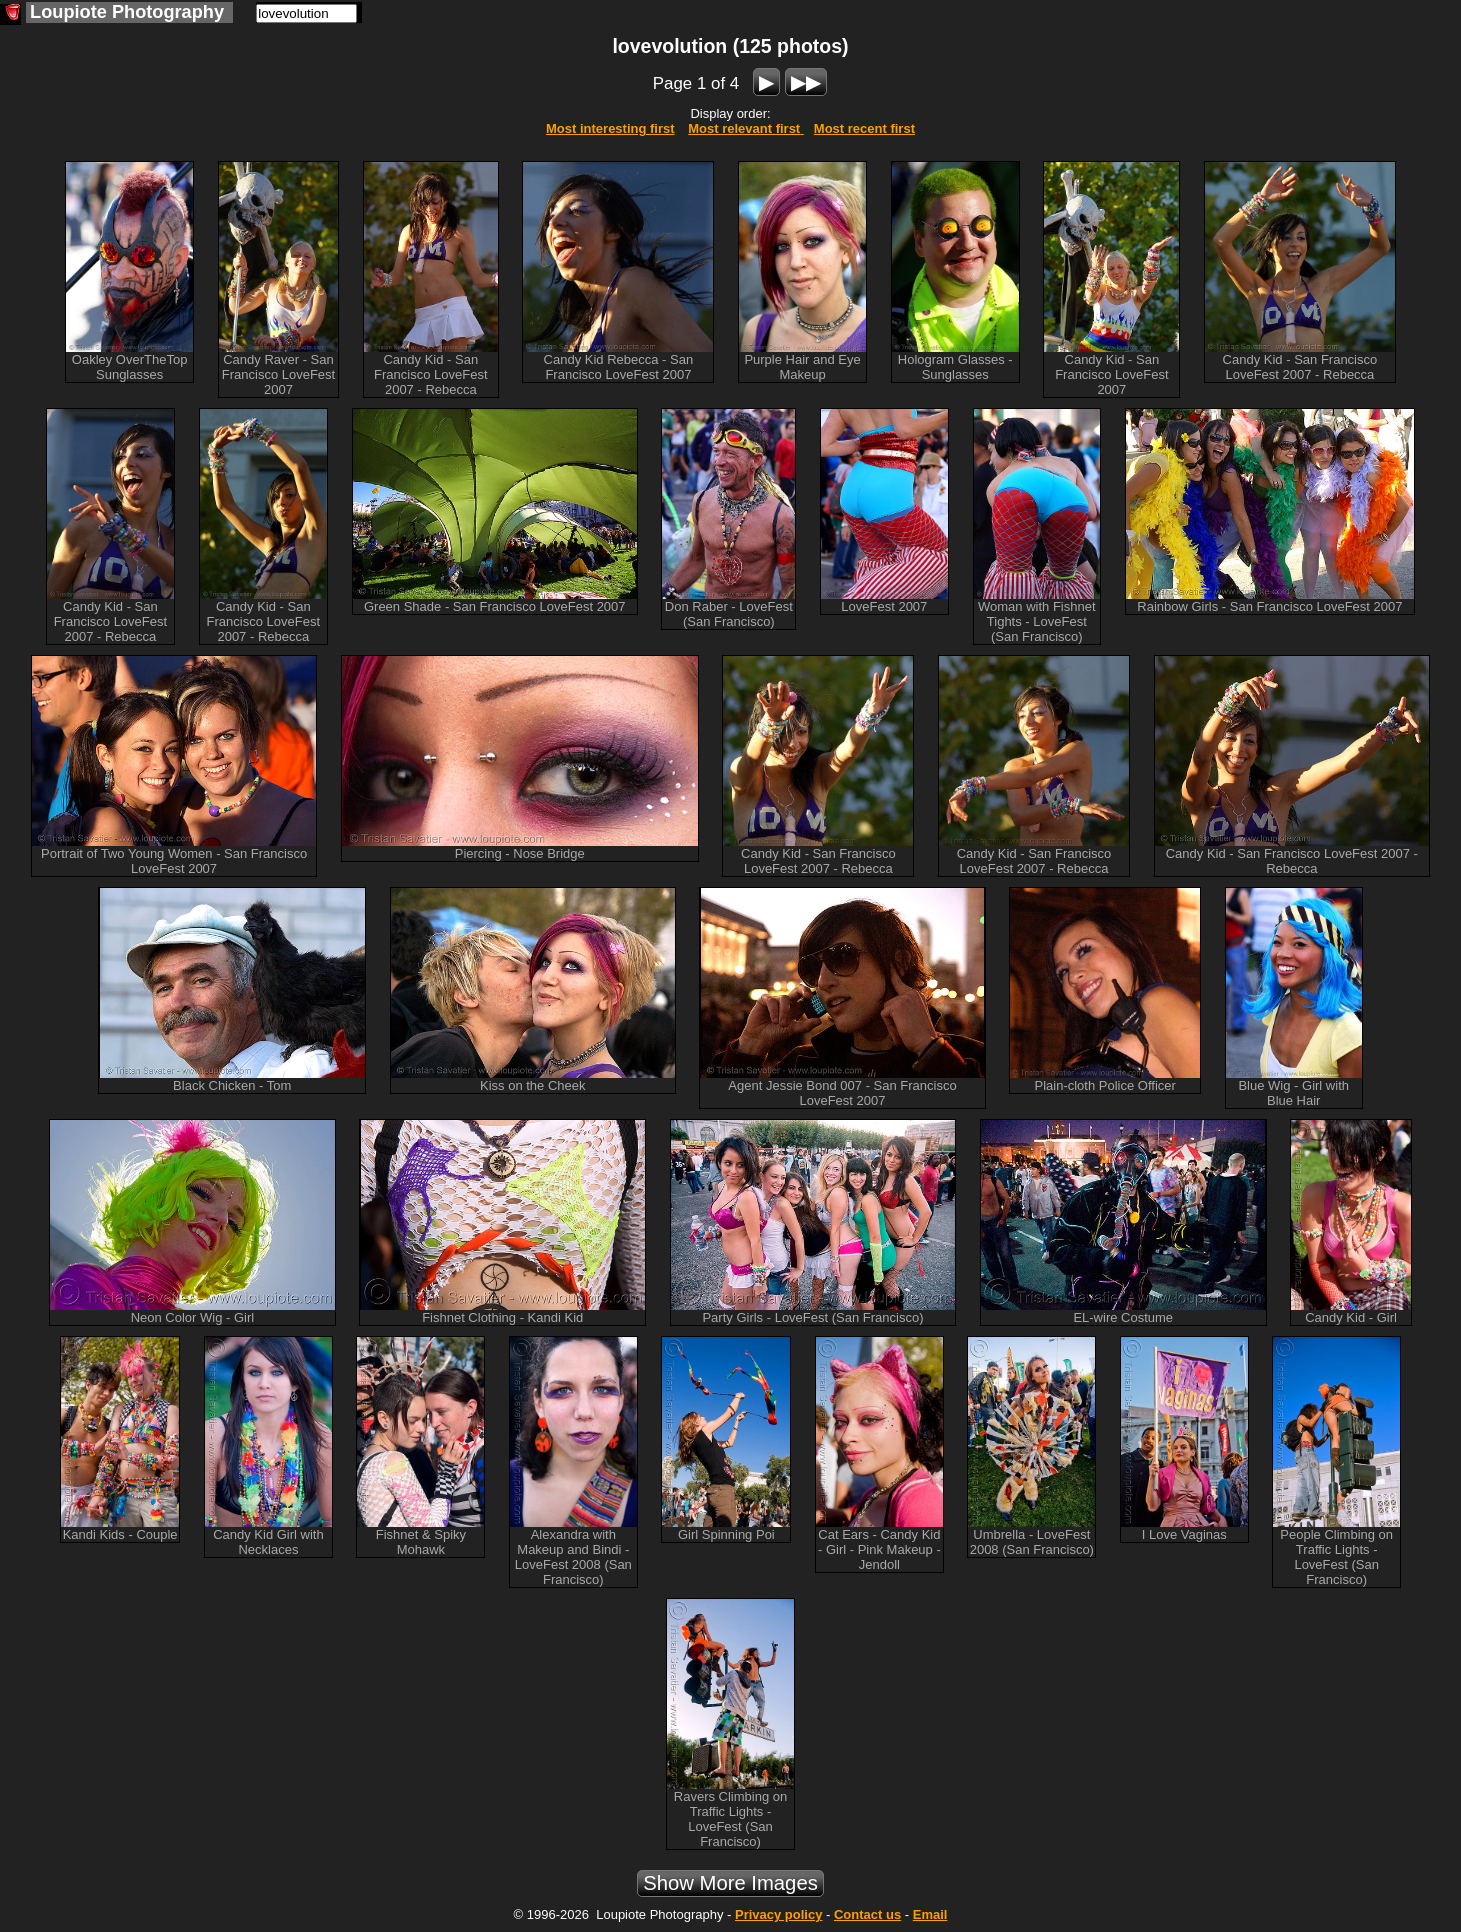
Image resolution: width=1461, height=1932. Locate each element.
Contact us (867, 1914)
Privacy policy (778, 1914)
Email (930, 1914)
